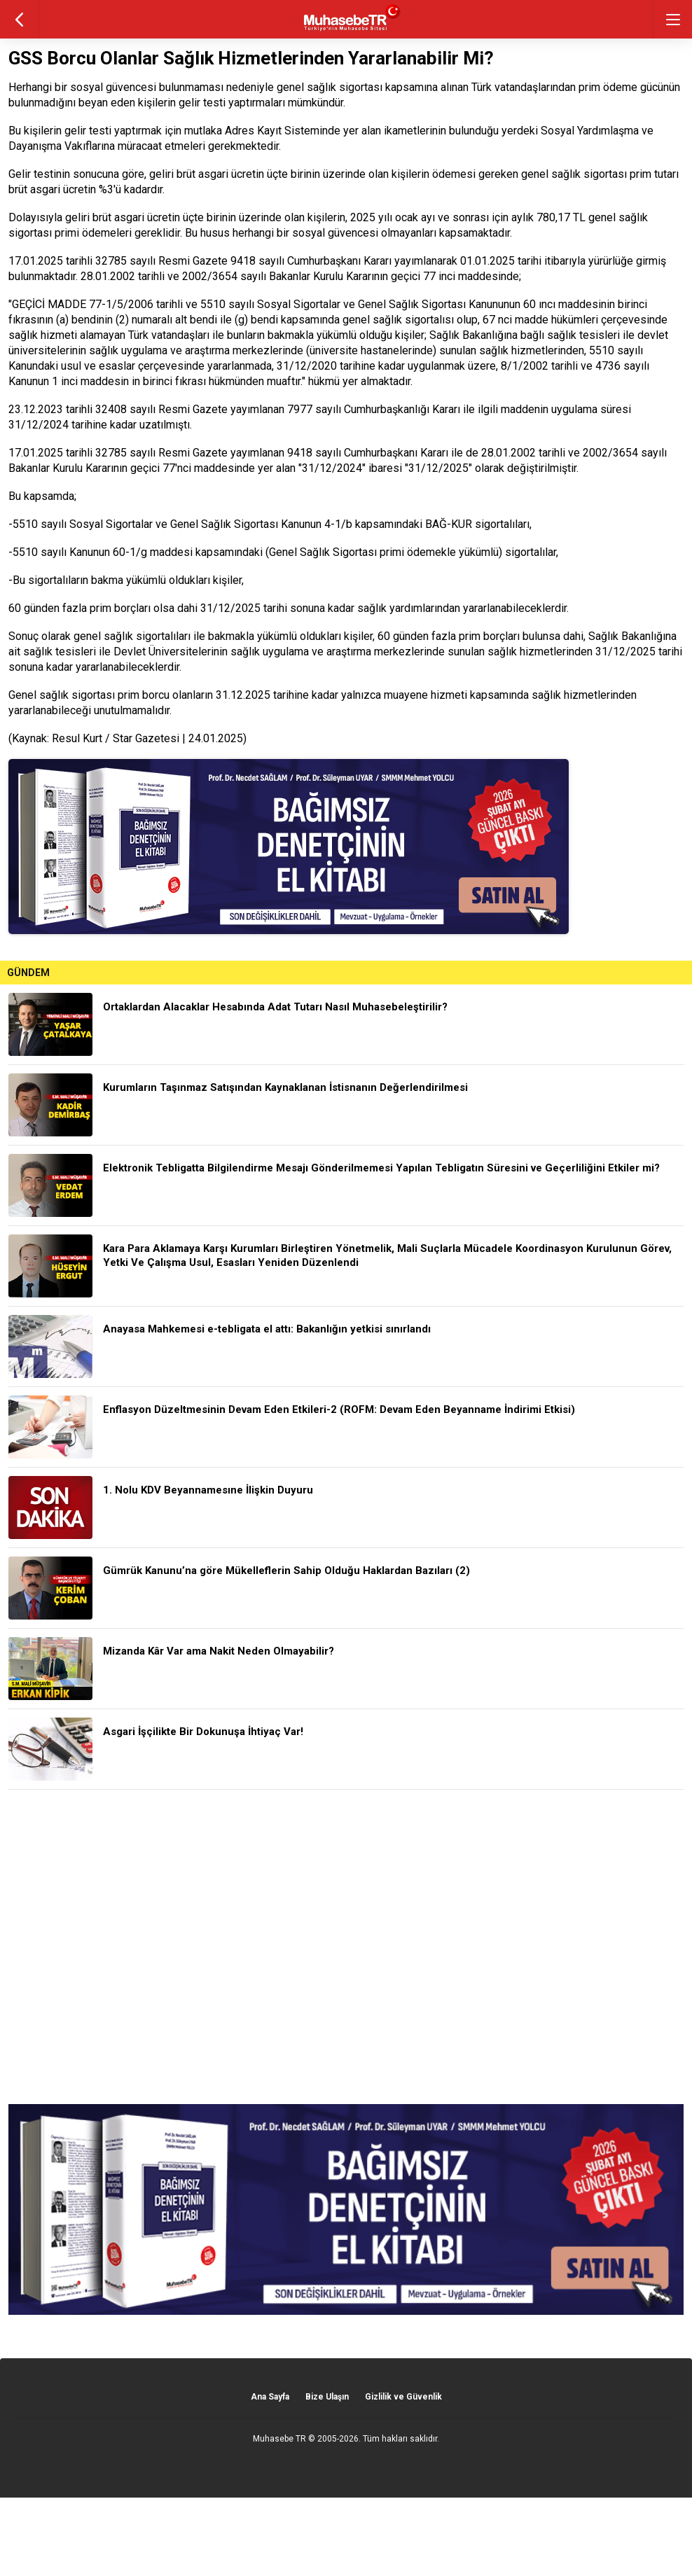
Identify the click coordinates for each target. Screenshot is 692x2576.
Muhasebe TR (279, 2439)
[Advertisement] (346, 1947)
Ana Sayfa (270, 2397)
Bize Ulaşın (327, 2397)
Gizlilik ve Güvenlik (403, 2397)
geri (19, 19)
